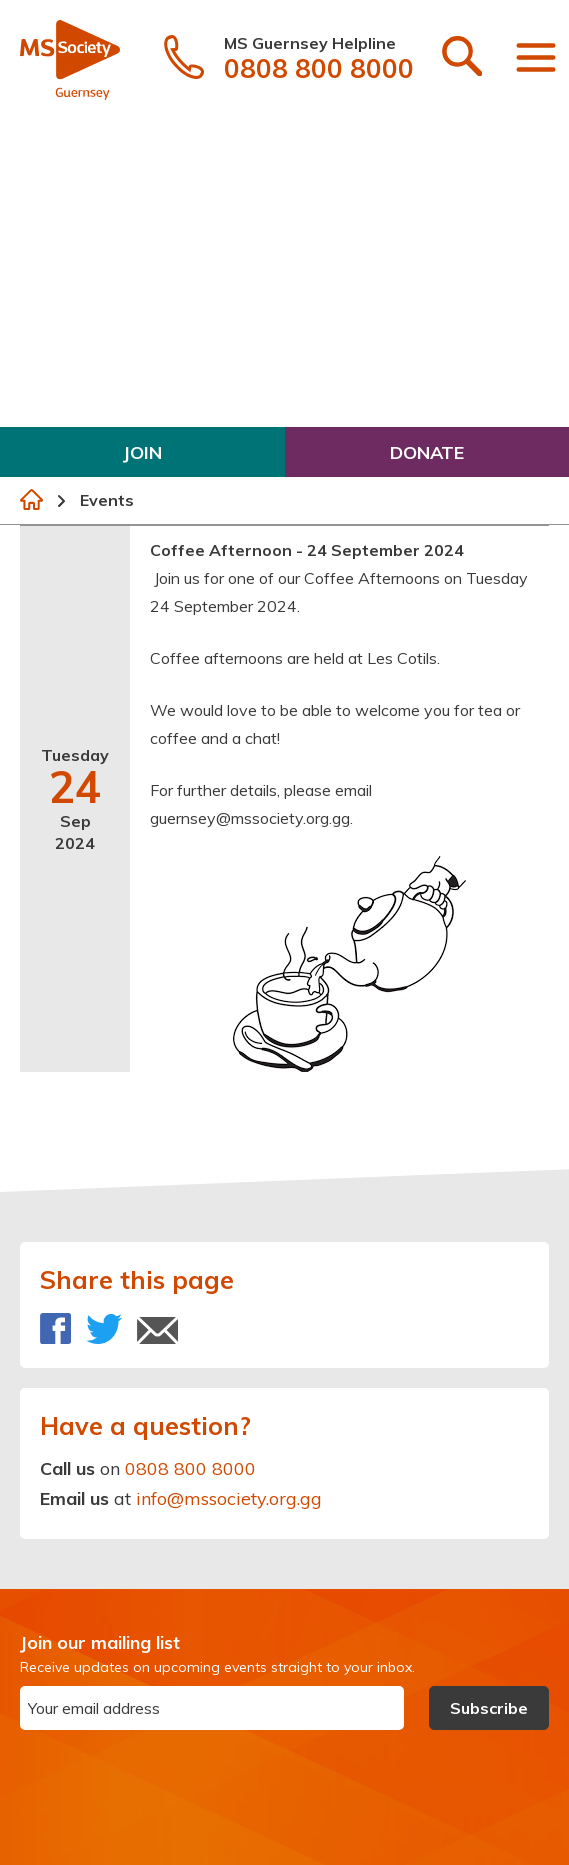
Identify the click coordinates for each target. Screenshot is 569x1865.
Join (142, 452)
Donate (427, 452)
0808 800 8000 (190, 1468)
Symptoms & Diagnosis (130, 193)
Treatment (76, 245)
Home (31, 499)
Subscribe (489, 1708)
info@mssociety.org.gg (229, 1498)
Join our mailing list (100, 1642)
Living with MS (94, 297)
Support (63, 349)
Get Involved (85, 401)
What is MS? (79, 141)
